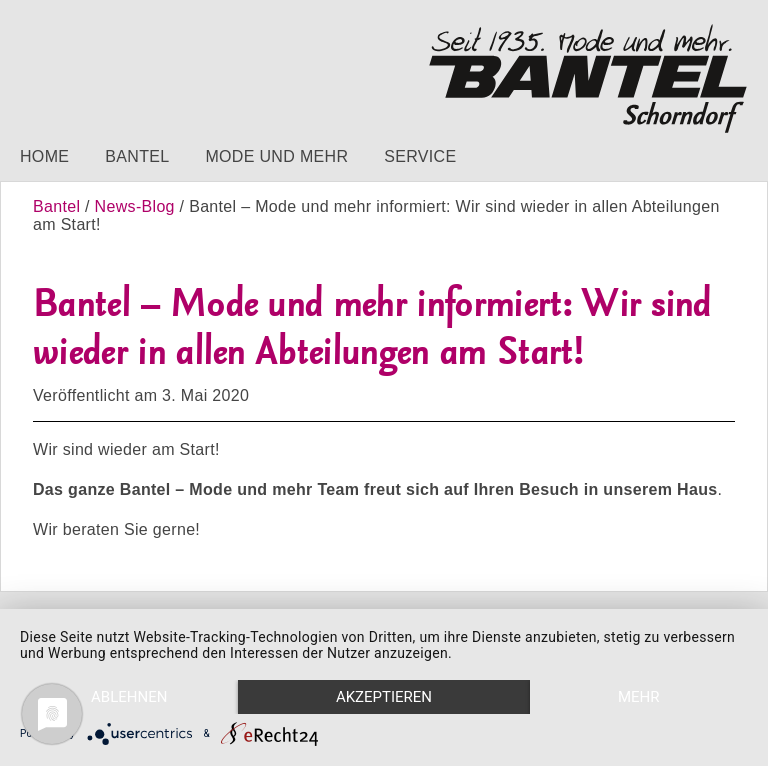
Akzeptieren (384, 697)
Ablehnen (129, 697)
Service (420, 156)
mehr (639, 697)
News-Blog (135, 206)
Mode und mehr (276, 156)
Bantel (137, 156)
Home (44, 156)
